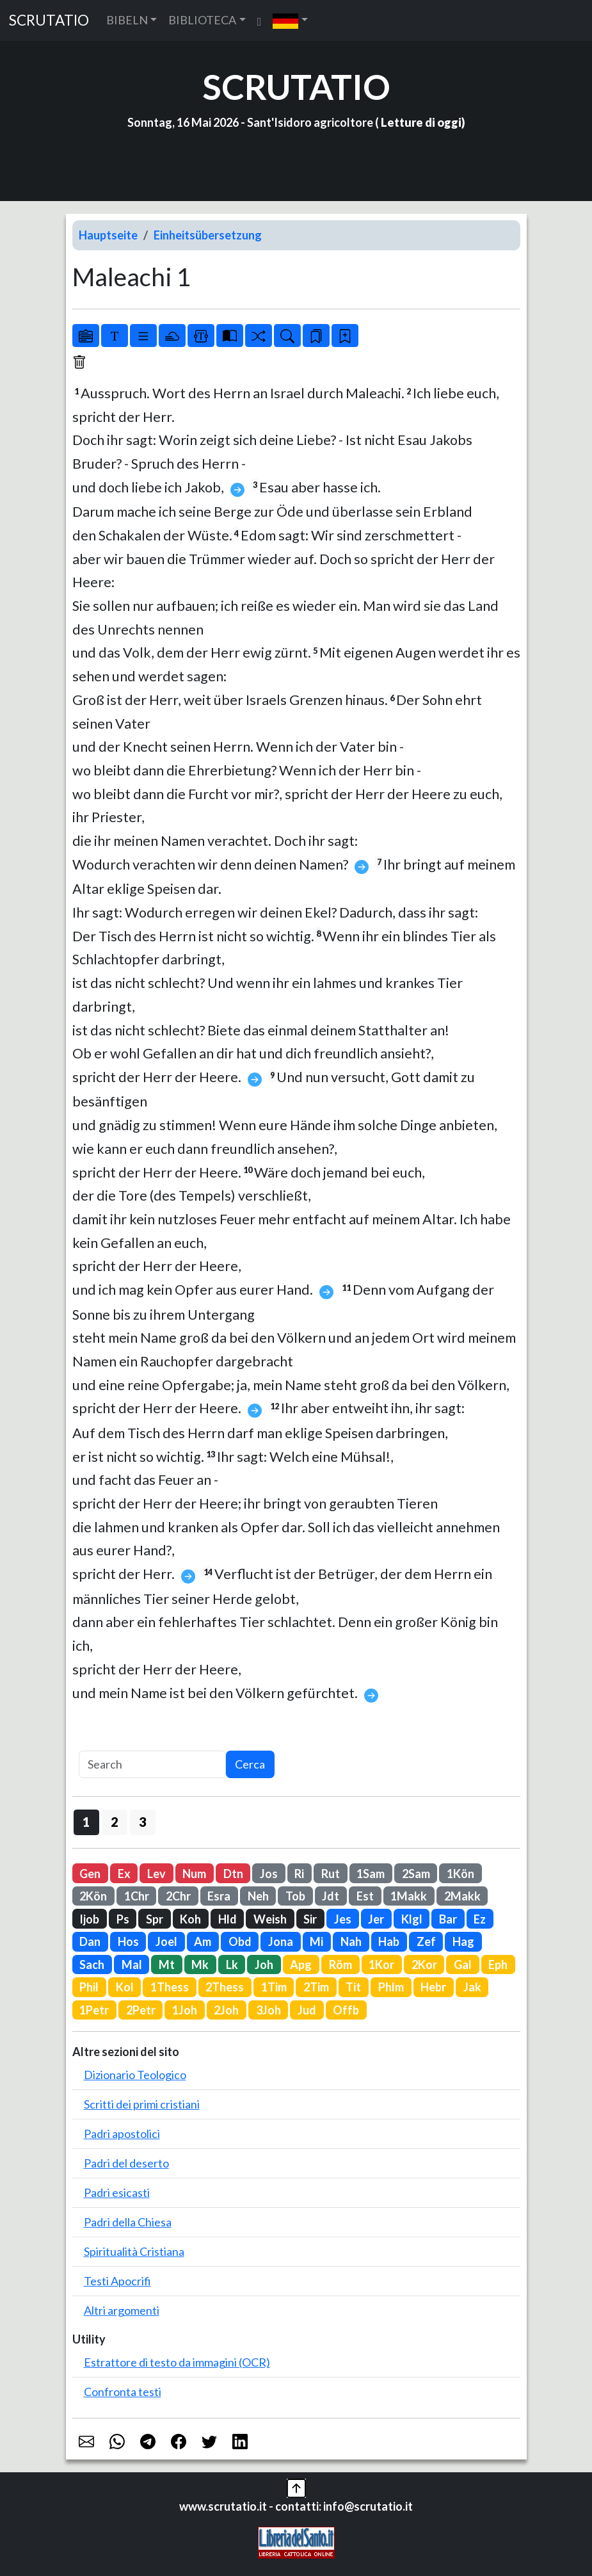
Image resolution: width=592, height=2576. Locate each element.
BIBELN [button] (127, 20)
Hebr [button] (433, 1987)
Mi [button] (316, 1941)
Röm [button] (340, 1964)
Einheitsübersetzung (208, 235)
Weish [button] (270, 1919)
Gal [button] (463, 1964)
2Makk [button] (462, 1896)
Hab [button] (388, 1941)
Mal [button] (132, 1964)
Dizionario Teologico (135, 2075)
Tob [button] (295, 1896)
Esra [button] (218, 1896)
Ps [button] (122, 1919)
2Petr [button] (141, 2010)
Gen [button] (89, 1874)
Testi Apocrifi (117, 2281)
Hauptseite (108, 235)
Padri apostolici (122, 2133)
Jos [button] (269, 1874)
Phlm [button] (391, 1987)
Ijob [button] (89, 1919)
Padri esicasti (117, 2192)
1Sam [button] (370, 1874)
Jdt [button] (330, 1896)
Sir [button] (310, 1919)
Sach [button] (91, 1964)
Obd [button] (240, 1941)
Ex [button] (124, 1874)
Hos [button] (128, 1941)
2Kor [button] (424, 1964)
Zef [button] (426, 1941)
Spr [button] (154, 1919)
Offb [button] (346, 2010)
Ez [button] (480, 1919)
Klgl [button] (411, 1919)
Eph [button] (498, 1964)
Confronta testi (122, 2392)
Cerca (250, 1764)
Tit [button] (353, 1987)
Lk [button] (232, 1964)
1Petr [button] (94, 2010)
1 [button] (86, 1821)
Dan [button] (89, 1941)
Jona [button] (280, 1941)
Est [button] (365, 1896)
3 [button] (142, 1821)
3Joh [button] (268, 2010)
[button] (290, 20)
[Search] (152, 1764)
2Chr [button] (178, 1896)
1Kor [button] (381, 1964)
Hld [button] (227, 1919)
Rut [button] (330, 1874)
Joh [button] (264, 1964)
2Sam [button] (416, 1874)
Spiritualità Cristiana (134, 2251)
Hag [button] (463, 1941)
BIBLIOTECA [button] (202, 20)
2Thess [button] (224, 1987)
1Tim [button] (274, 1987)
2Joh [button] (226, 2010)
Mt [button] (167, 1964)
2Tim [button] (316, 1987)
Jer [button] (376, 1919)
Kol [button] (125, 1987)
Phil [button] (89, 1987)
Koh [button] (190, 1919)
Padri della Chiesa (128, 2222)
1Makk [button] (408, 1896)
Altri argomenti (121, 2310)
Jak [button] (472, 1987)
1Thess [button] (169, 1987)
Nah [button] (351, 1941)
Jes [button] (342, 1919)
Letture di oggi (421, 122)
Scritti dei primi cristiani (142, 2104)
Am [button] (202, 1941)
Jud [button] (307, 2010)
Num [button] (194, 1874)
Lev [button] (156, 1874)
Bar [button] (448, 1919)
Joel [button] (166, 1941)
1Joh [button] (184, 2010)
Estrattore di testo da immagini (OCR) (177, 2362)
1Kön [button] (460, 1874)
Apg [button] (301, 1964)
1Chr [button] (136, 1896)
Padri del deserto (126, 2163)
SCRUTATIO (49, 20)
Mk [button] (200, 1964)
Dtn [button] (233, 1874)
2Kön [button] (93, 1896)
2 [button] (114, 1821)
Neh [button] (258, 1896)
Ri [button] (299, 1874)
